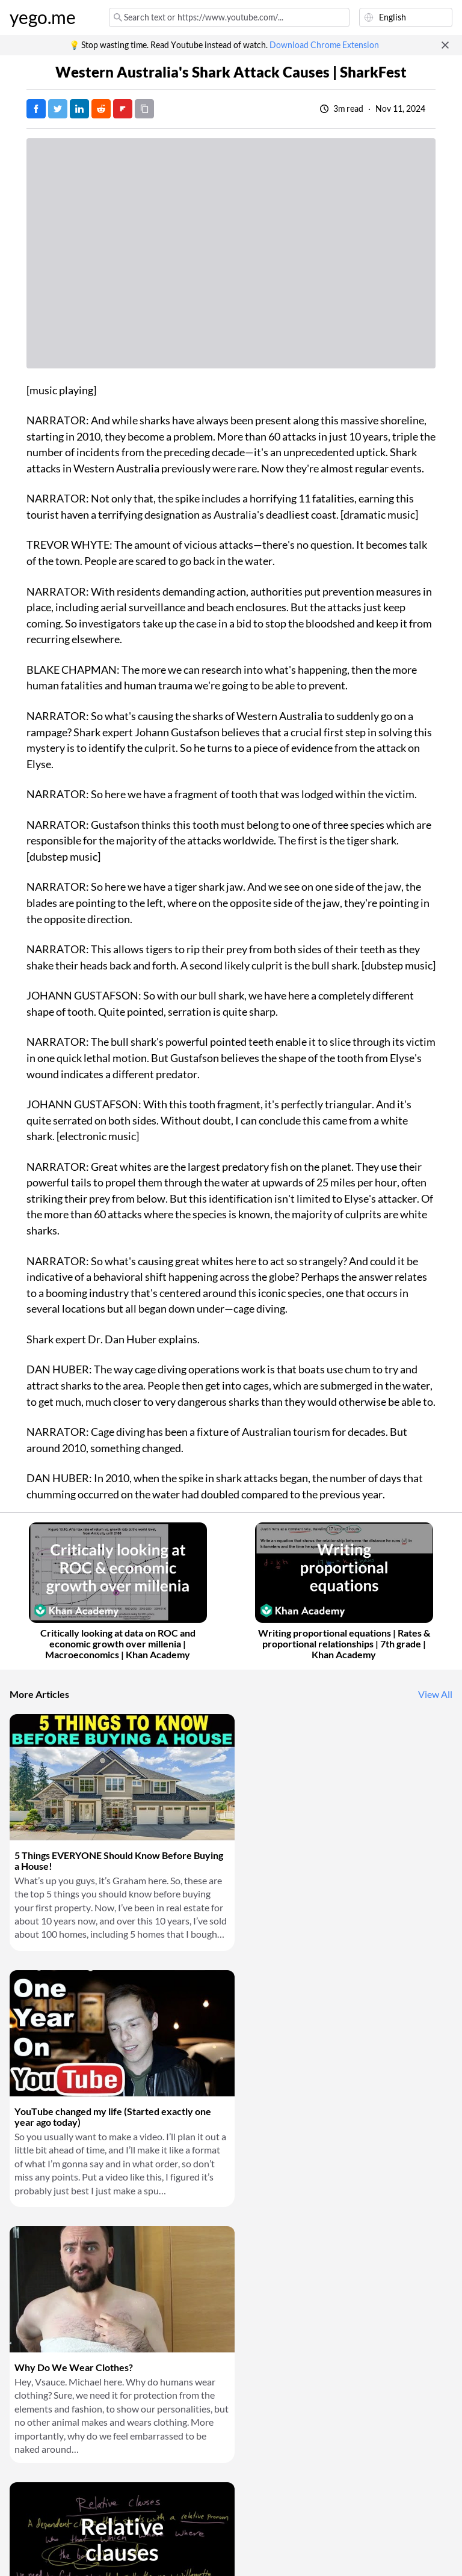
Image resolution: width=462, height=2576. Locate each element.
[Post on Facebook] (36, 108)
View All (435, 1694)
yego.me (43, 17)
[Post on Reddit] (101, 108)
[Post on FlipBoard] (122, 108)
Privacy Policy (81, 2544)
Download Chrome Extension (324, 45)
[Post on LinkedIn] (79, 108)
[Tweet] (57, 108)
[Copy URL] (144, 108)
